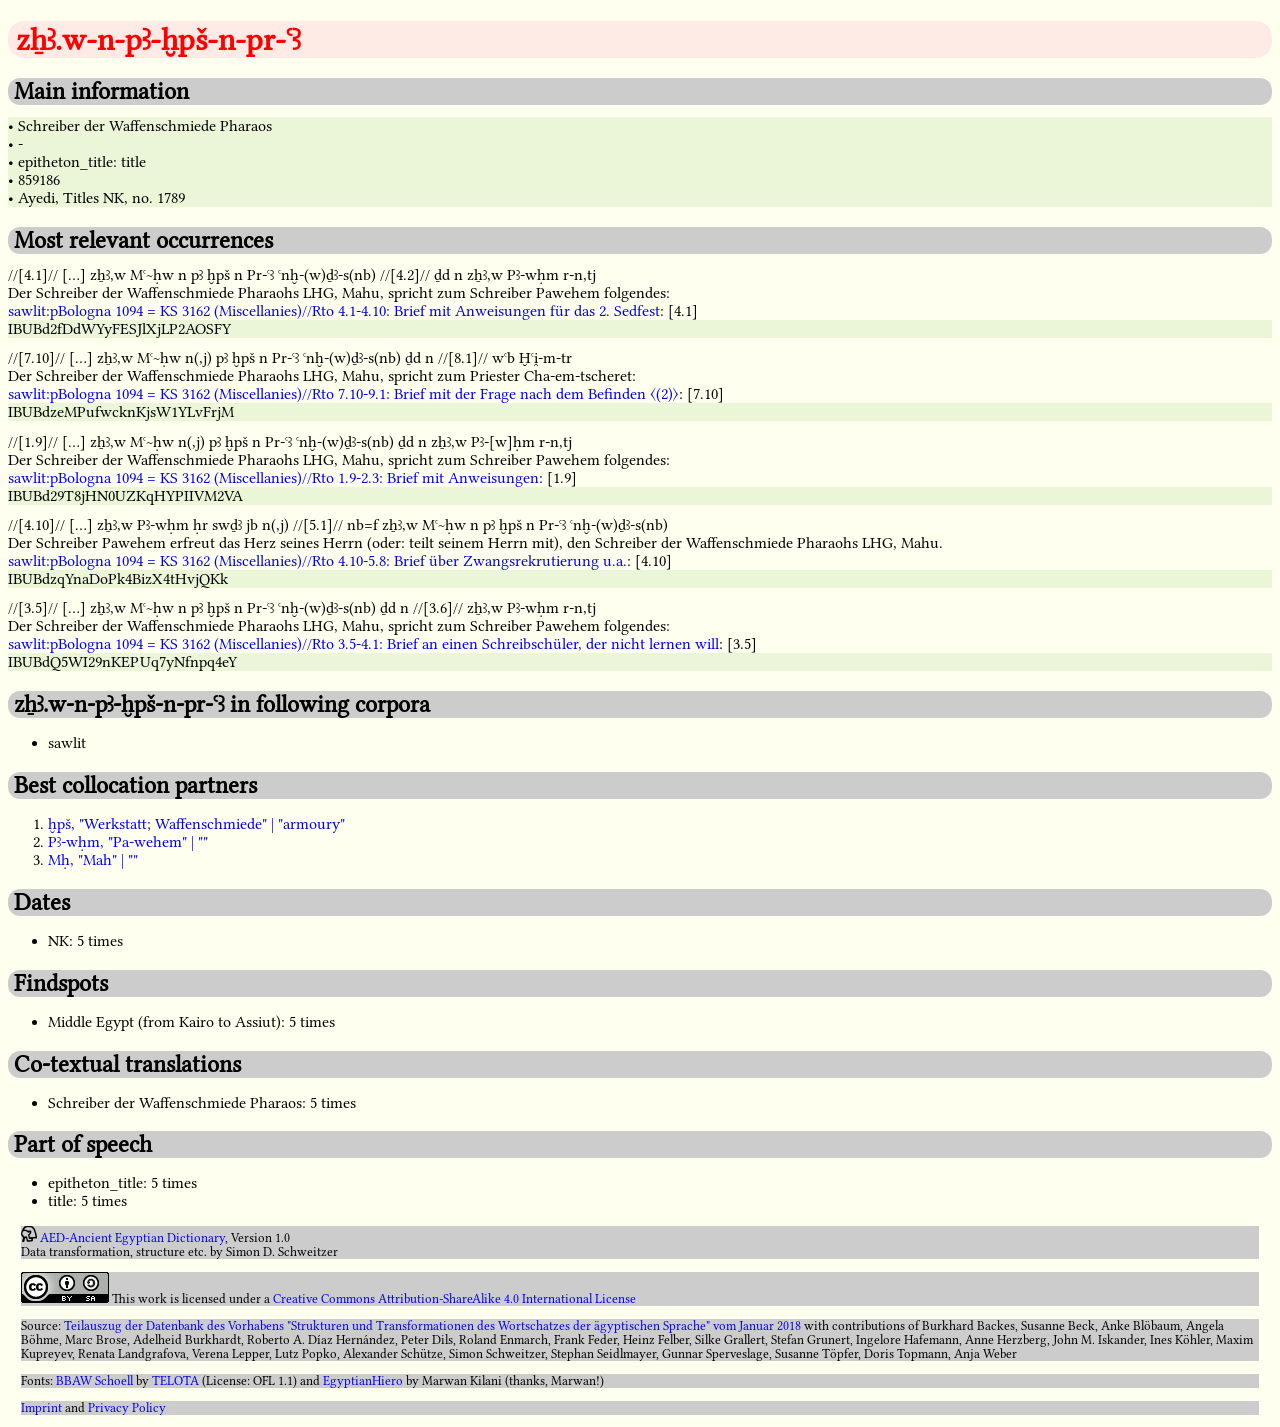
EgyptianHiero (363, 1381)
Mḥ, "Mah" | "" (93, 860)
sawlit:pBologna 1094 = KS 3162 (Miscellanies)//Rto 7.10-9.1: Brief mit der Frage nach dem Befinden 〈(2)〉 (343, 394)
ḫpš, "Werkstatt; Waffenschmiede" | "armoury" (196, 824)
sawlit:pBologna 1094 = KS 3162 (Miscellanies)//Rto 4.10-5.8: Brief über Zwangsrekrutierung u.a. (317, 561)
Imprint (41, 1408)
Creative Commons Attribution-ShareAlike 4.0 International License (454, 1299)
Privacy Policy (127, 1408)
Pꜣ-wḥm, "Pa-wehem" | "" (128, 842)
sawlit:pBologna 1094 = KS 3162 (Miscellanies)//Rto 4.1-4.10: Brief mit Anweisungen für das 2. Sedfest (334, 311)
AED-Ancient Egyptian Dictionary (132, 1238)
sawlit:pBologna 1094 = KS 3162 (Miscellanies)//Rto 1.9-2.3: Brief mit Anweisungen (273, 478)
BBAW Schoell (94, 1381)
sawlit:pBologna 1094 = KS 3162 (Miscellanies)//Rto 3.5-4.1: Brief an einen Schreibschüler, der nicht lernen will (363, 644)
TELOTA (175, 1381)
